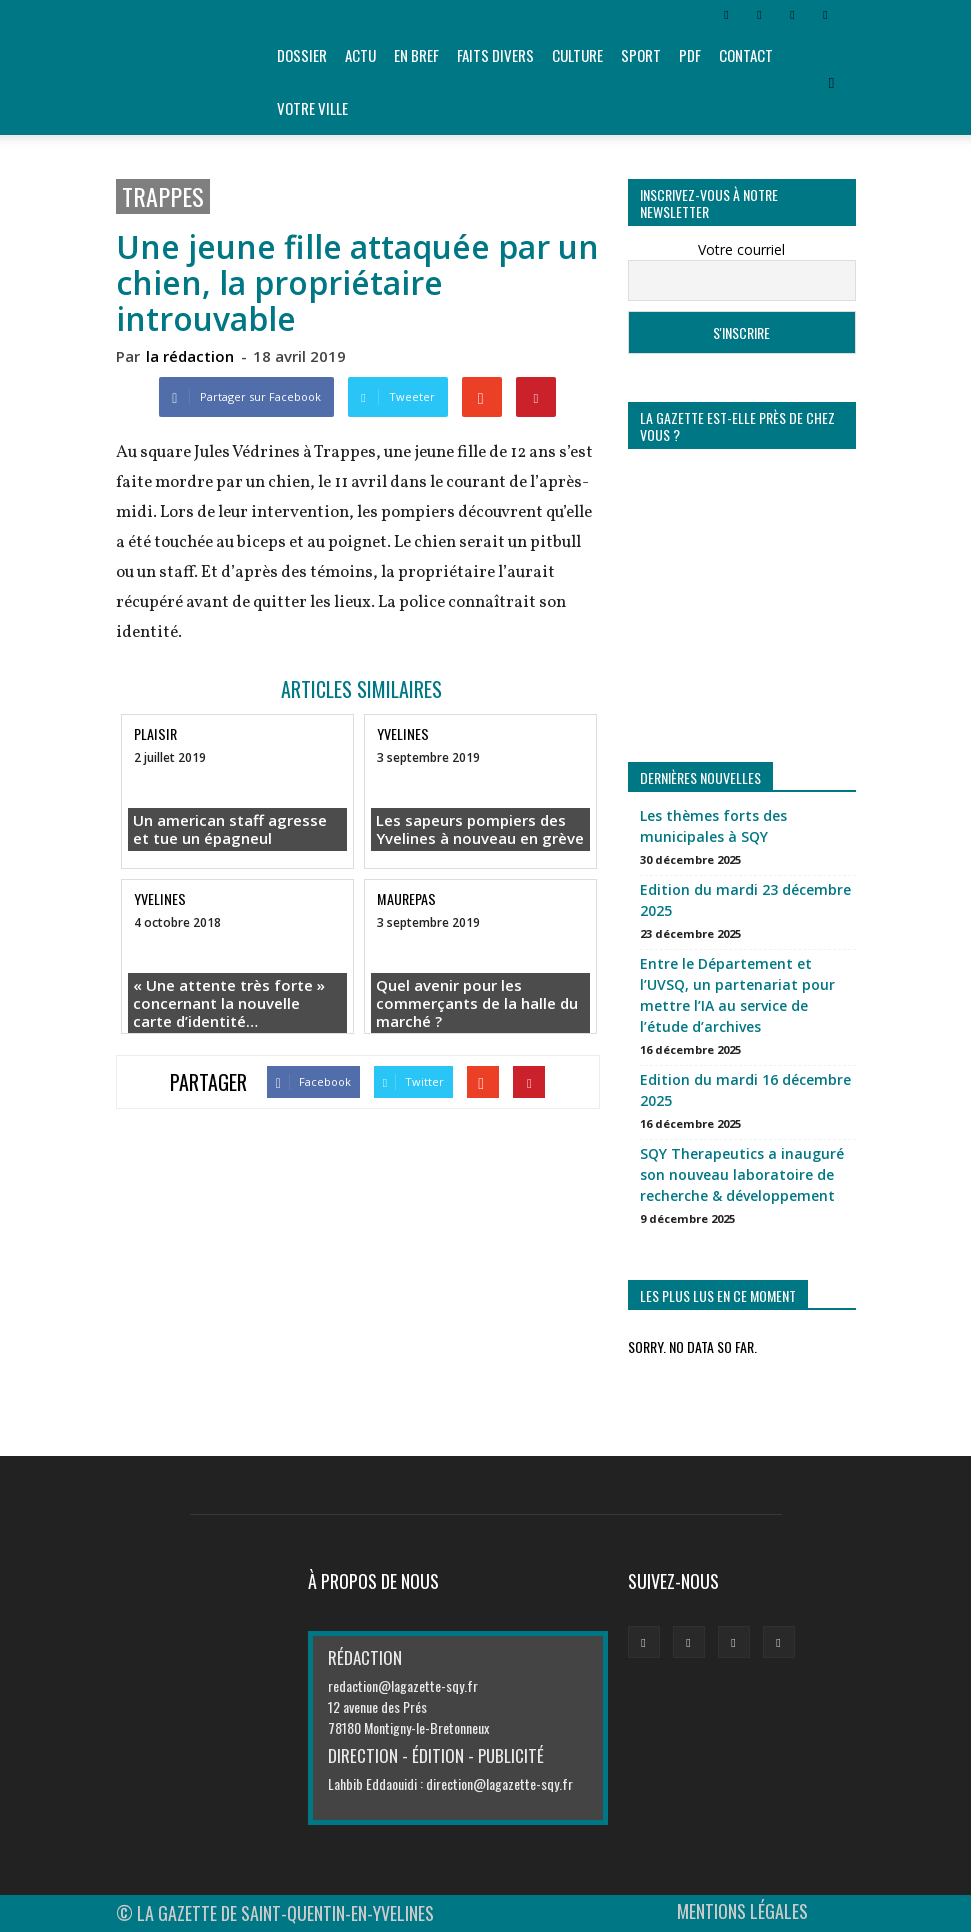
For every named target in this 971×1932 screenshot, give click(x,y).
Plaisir (155, 733)
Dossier (302, 55)
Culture (577, 55)
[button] (832, 82)
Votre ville (312, 108)
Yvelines (403, 733)
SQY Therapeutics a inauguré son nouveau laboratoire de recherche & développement (742, 1174)
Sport (641, 55)
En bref (416, 55)
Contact (746, 55)
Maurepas (406, 898)
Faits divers (495, 55)
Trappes (163, 196)
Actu (360, 55)
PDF (690, 55)
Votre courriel (741, 249)
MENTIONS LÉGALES (742, 1911)
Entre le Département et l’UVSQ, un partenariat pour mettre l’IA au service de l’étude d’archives (737, 995)
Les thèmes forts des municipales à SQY (713, 826)
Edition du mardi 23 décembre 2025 (745, 900)
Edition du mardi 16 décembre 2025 (745, 1090)
